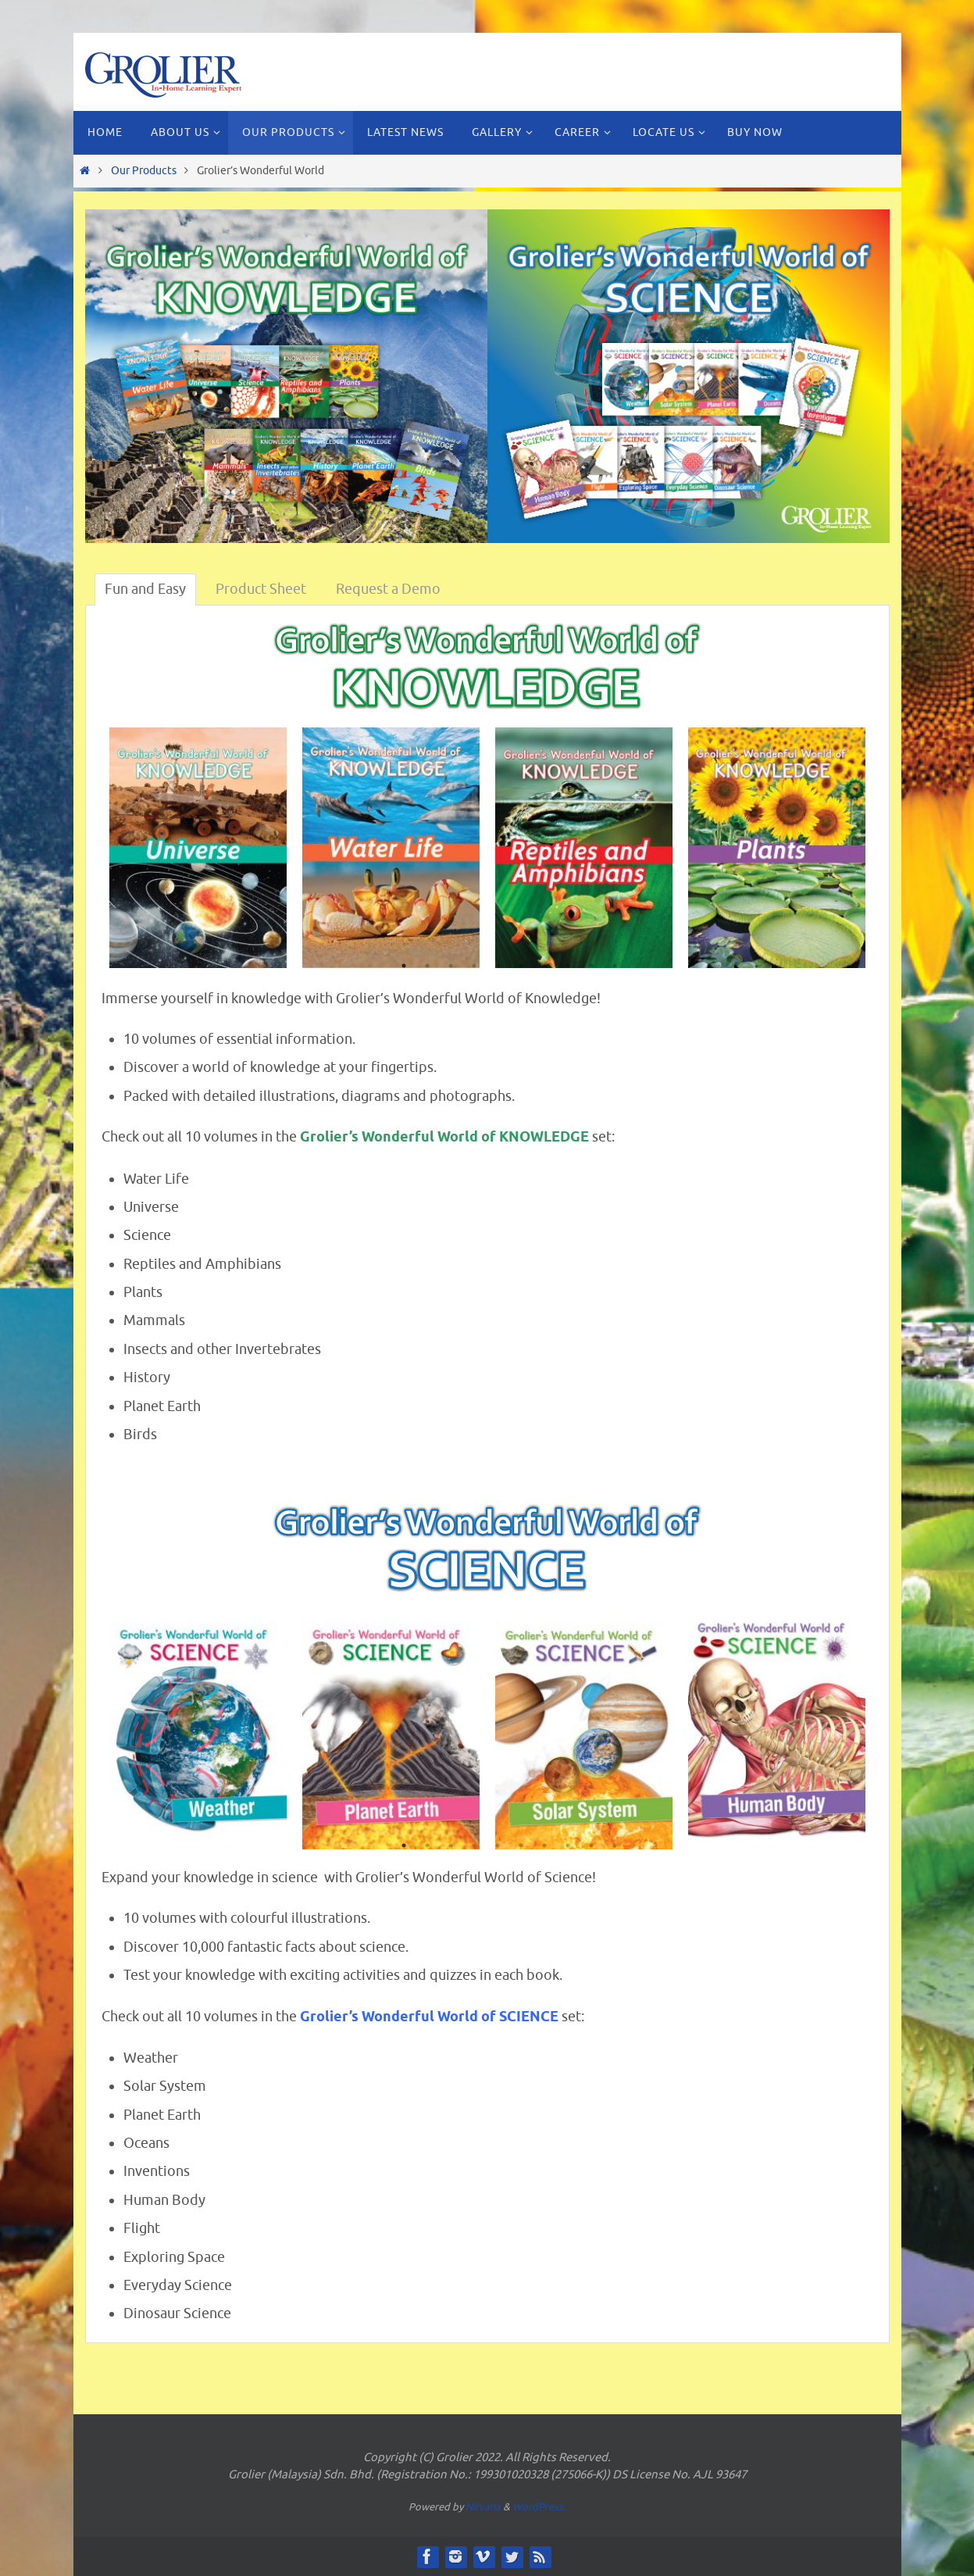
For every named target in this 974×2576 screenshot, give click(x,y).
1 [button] (404, 967)
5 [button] (497, 967)
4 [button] (474, 967)
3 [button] (450, 967)
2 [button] (427, 967)
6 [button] (521, 967)
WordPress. (538, 2506)
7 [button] (544, 967)
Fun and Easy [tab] (145, 589)
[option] (198, 847)
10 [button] (615, 967)
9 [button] (591, 967)
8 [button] (568, 967)
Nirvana (483, 2506)
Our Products (144, 170)
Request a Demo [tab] (388, 589)
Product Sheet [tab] (261, 589)
